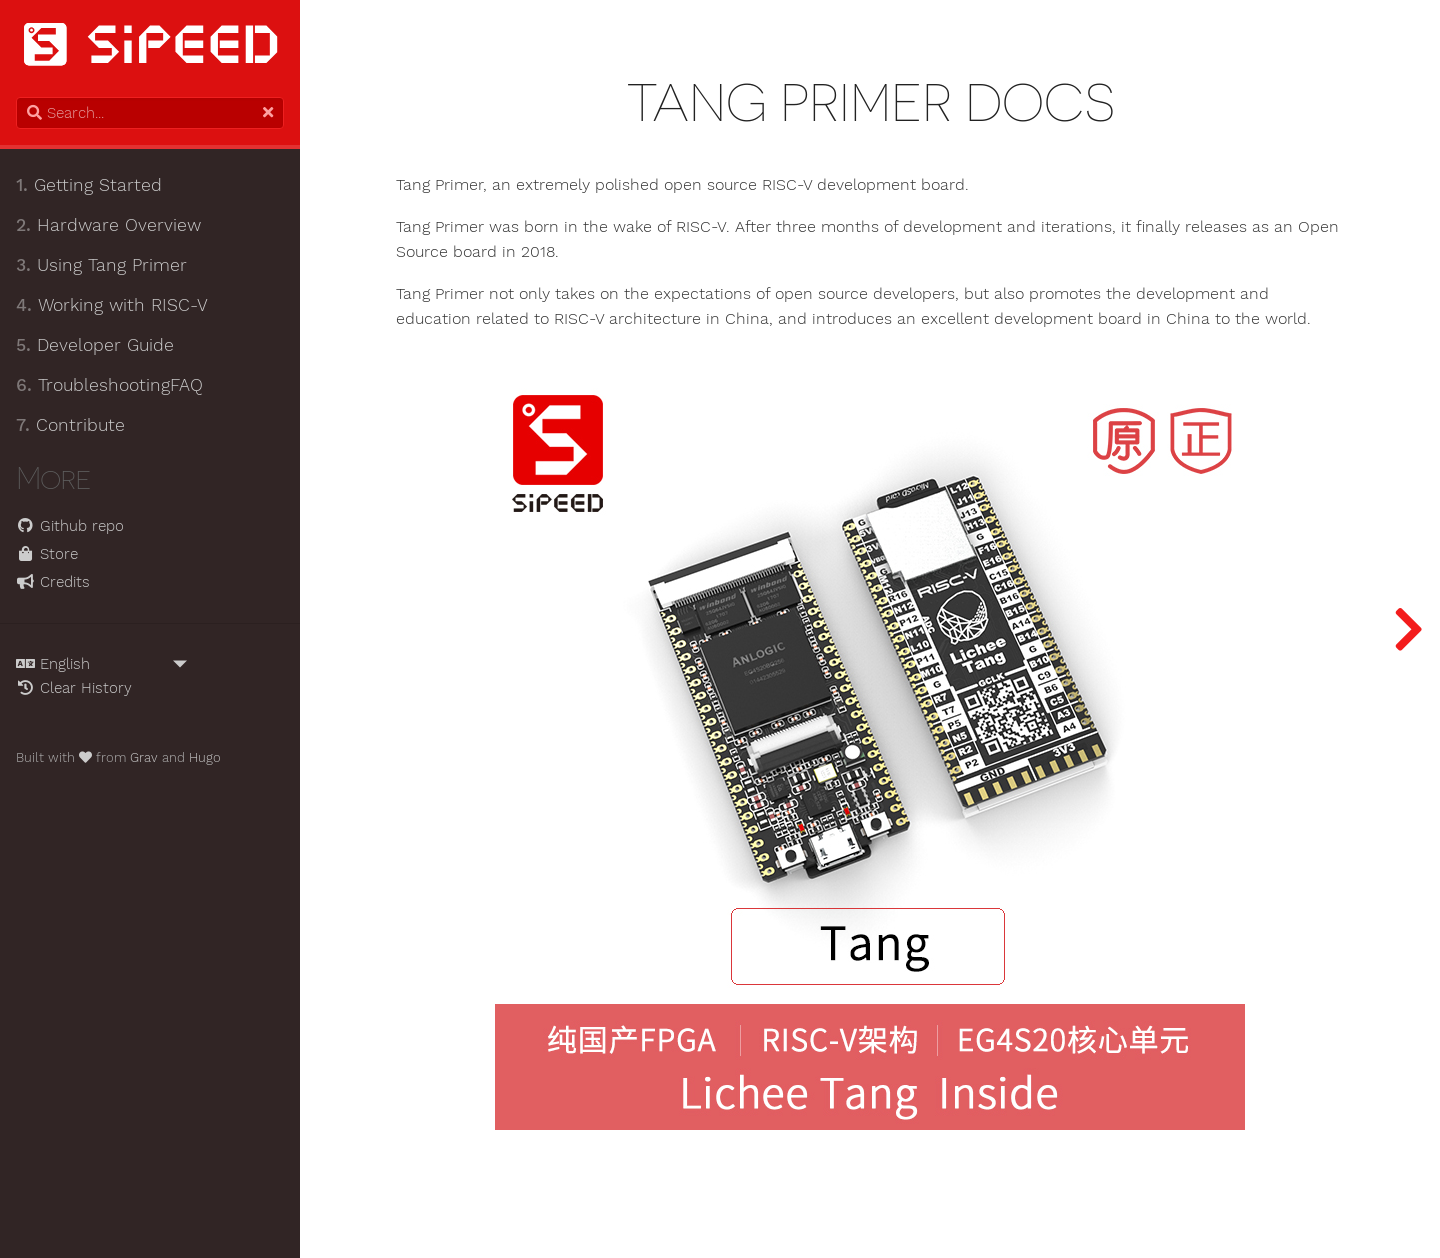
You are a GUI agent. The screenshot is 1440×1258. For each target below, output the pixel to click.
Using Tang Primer (101, 265)
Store (47, 554)
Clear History (74, 688)
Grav (144, 757)
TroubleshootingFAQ (109, 385)
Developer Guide (95, 345)
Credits (53, 582)
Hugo (205, 757)
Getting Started (89, 185)
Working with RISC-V (112, 305)
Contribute (70, 425)
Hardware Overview (108, 225)
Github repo (70, 526)
